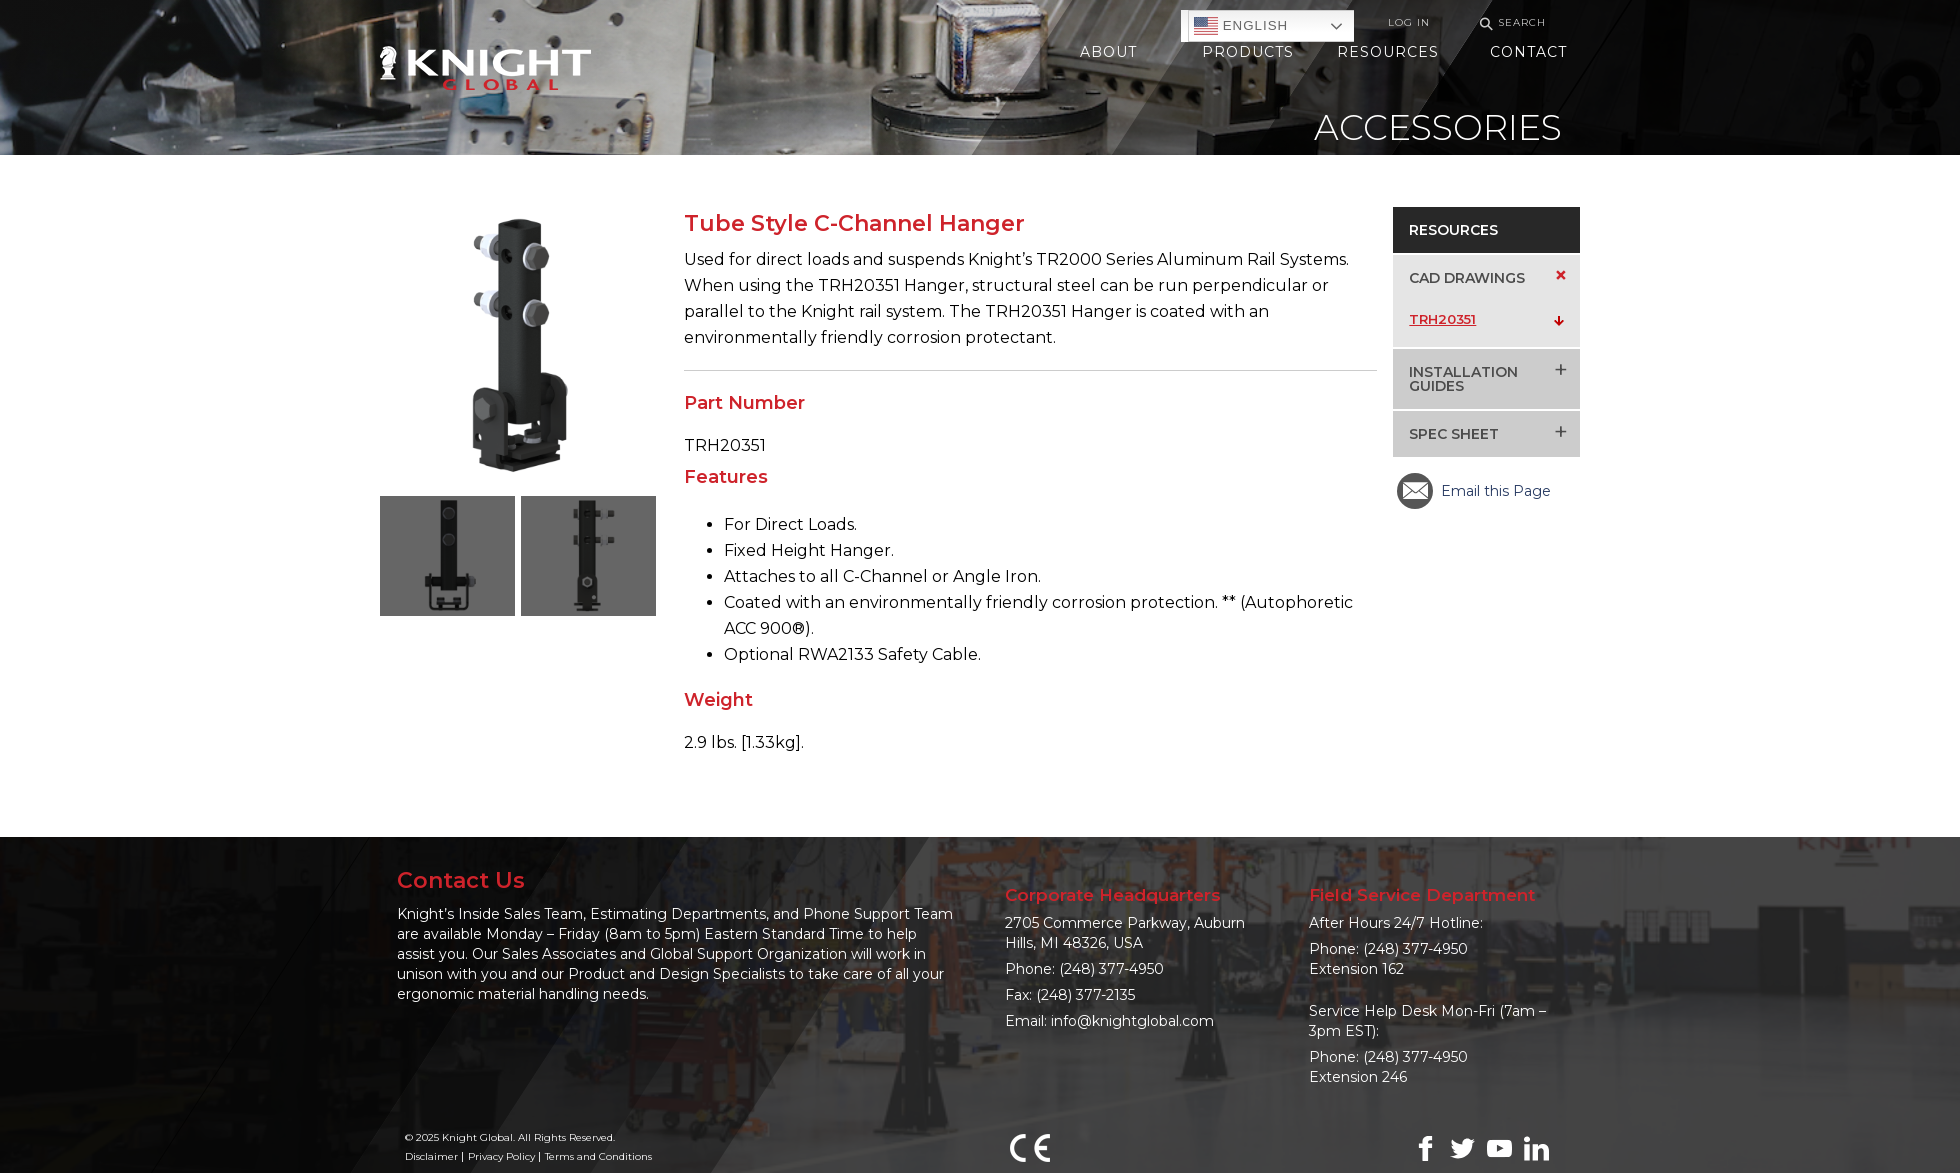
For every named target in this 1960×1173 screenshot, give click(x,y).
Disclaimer (431, 1156)
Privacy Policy (501, 1156)
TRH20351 (1442, 319)
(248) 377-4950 (1111, 969)
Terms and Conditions (598, 1156)
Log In (1409, 22)
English (1241, 26)
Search (1510, 23)
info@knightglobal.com (1132, 1021)
